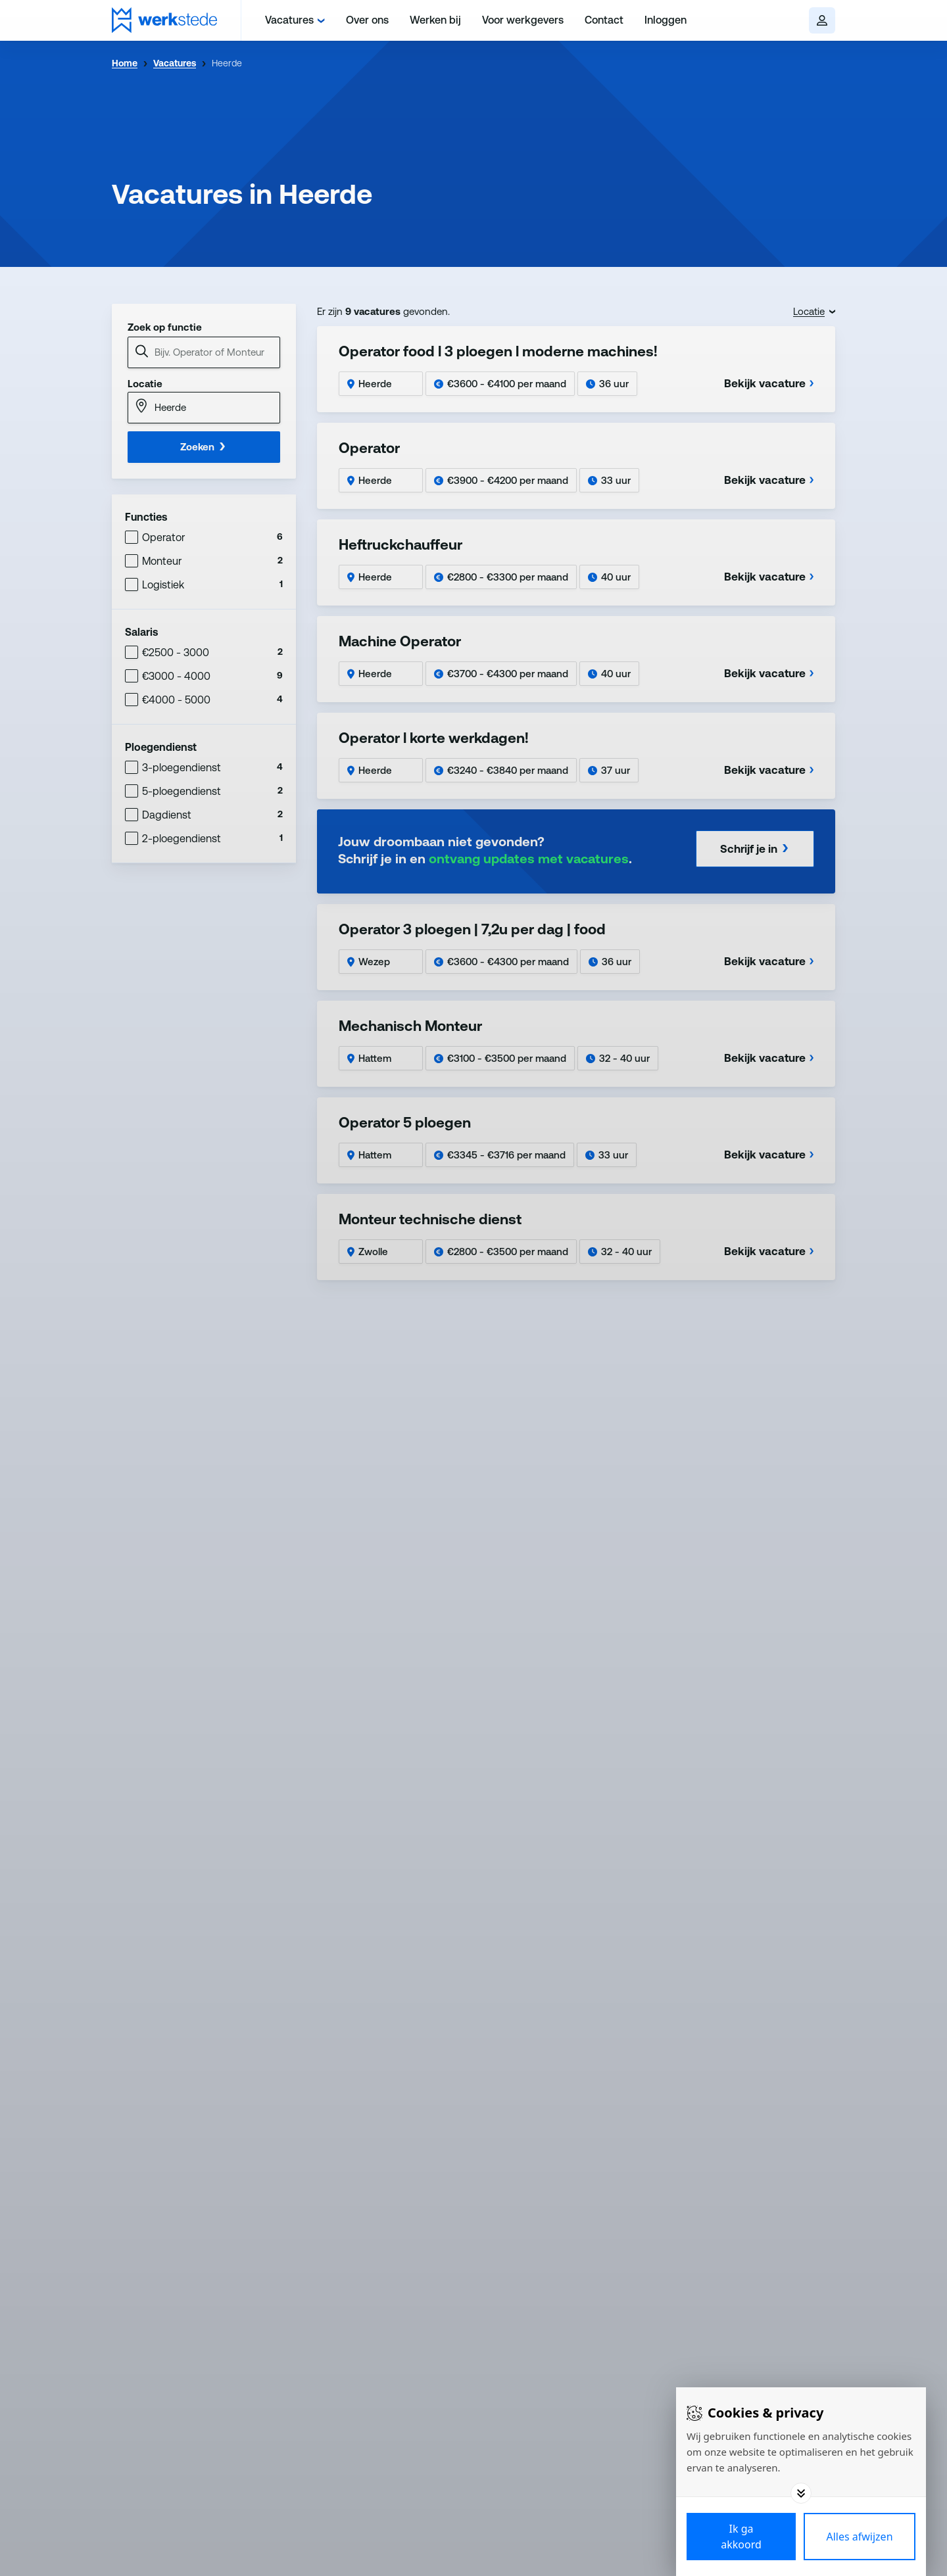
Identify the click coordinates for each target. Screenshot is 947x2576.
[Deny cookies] (859, 2536)
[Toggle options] (801, 2493)
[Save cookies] (741, 2536)
